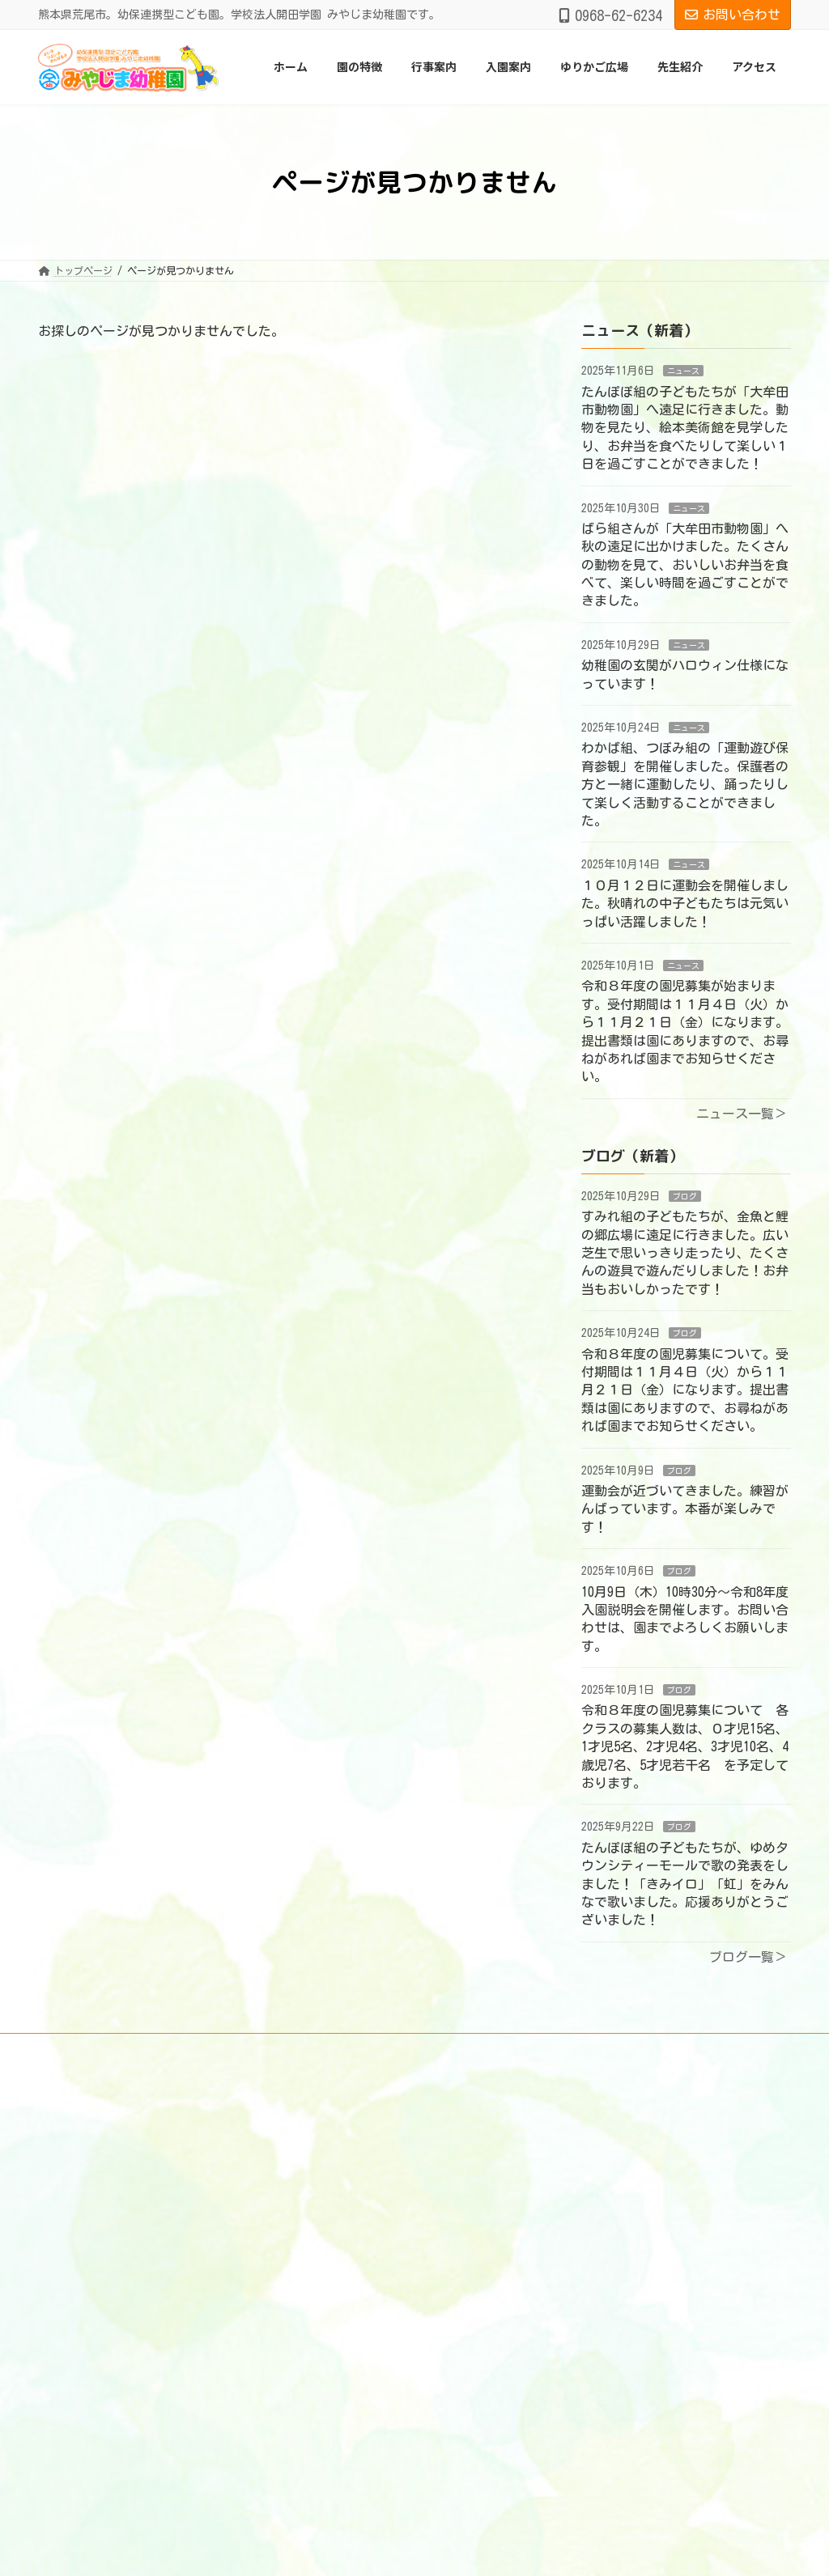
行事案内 (326, 2351)
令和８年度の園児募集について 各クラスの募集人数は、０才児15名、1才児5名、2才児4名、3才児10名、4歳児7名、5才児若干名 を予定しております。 (685, 1747)
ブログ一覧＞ (748, 1956)
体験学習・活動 (351, 2255)
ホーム (321, 2110)
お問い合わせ (732, 14)
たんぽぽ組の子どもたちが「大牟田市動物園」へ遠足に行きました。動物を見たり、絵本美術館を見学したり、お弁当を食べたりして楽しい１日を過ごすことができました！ (685, 428)
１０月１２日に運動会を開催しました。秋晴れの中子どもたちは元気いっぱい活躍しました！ (685, 903)
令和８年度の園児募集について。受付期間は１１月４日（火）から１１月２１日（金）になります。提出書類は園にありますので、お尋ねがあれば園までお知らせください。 (685, 1390)
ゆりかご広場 (336, 2399)
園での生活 (341, 2327)
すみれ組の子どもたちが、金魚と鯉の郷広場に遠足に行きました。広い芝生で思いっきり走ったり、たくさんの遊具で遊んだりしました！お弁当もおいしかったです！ (685, 1253)
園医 (326, 2206)
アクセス (326, 2447)
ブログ (685, 1196)
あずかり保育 (346, 2182)
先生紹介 (326, 2423)
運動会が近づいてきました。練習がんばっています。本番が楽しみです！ (685, 1509)
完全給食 (336, 2230)
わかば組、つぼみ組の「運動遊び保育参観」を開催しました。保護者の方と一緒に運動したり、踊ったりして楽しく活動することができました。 (685, 785)
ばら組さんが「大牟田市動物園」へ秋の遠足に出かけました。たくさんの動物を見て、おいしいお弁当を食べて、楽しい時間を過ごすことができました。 (685, 565)
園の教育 (336, 2157)
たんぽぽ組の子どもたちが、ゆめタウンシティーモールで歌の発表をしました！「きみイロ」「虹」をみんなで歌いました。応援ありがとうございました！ (685, 1884)
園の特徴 (326, 2134)
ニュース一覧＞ (741, 1113)
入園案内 (326, 2374)
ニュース (683, 371)
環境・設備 (341, 2302)
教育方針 (336, 2278)
